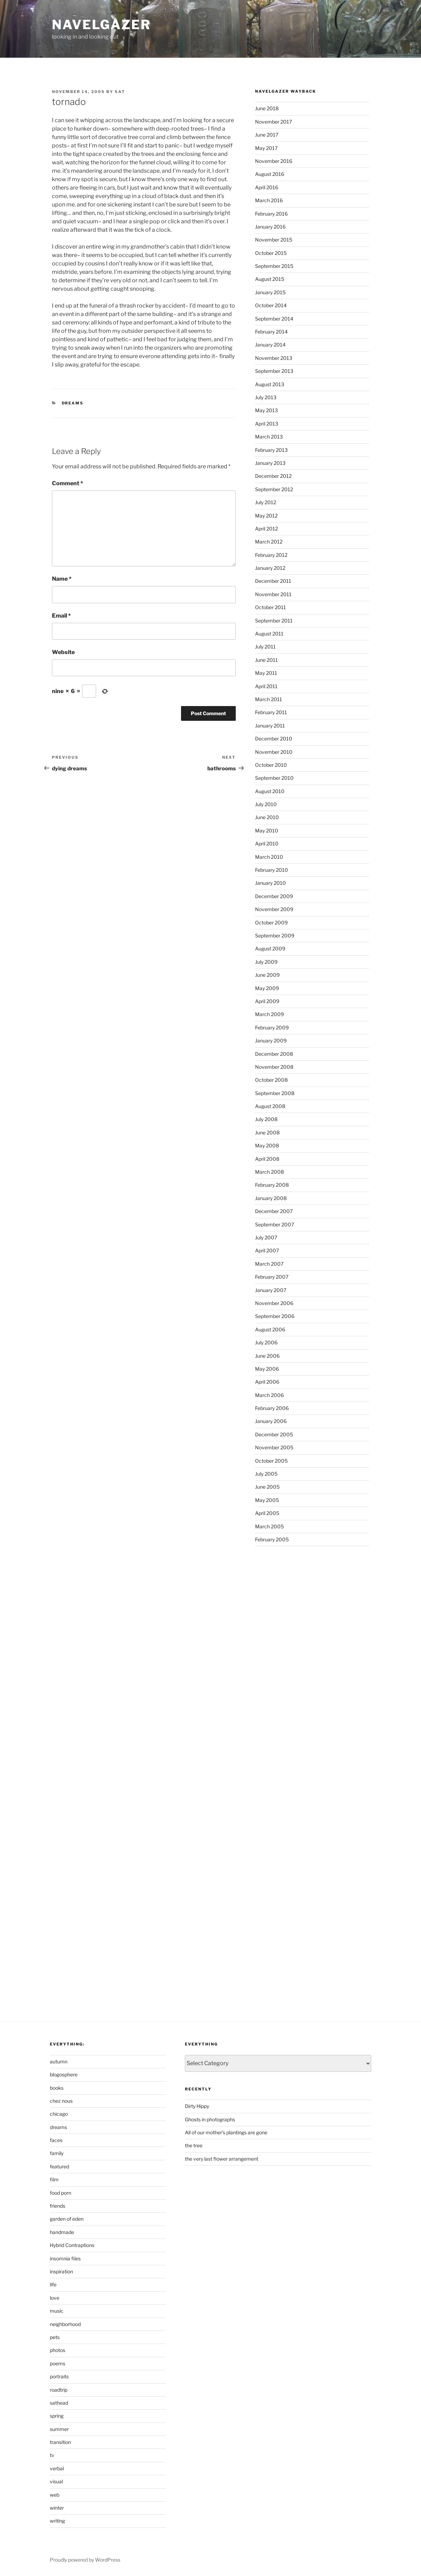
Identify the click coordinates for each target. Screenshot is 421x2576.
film (54, 2179)
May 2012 (266, 516)
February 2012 (271, 555)
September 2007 (274, 1224)
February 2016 (271, 214)
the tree (193, 2145)
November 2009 (274, 909)
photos (57, 2350)
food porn (60, 2193)
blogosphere (64, 2074)
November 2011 (273, 594)
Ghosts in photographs (210, 2119)
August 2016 (269, 174)
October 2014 (271, 305)
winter (57, 2508)
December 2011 (273, 581)
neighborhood (65, 2324)
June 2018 (267, 108)
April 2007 (267, 1250)
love (54, 2298)
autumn (58, 2061)
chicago (59, 2114)
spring (57, 2416)
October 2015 (271, 253)
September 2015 (274, 266)
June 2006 (267, 1356)
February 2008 (272, 1185)
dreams (73, 403)
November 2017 (273, 122)
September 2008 (274, 1093)
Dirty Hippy (197, 2106)
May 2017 (266, 148)
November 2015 (273, 240)
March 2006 (269, 1395)
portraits (59, 2376)
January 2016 (270, 227)
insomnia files (65, 2258)
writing (57, 2521)
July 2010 (266, 804)
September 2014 (274, 319)
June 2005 (267, 1487)
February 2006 (272, 1408)
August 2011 (269, 634)
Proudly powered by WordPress (85, 2560)
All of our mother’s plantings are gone (226, 2132)
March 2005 (269, 1526)
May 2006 (267, 1369)
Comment (67, 483)
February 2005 (272, 1539)
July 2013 (265, 397)
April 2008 (267, 1159)
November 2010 (274, 752)
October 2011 (270, 607)
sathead (59, 2403)
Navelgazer (101, 24)
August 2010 (270, 791)
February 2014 (271, 332)
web (54, 2495)
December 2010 (273, 739)
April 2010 (267, 843)
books (57, 2088)
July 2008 (266, 1119)
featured (59, 2166)
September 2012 (274, 489)
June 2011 (266, 660)
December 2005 (274, 1434)
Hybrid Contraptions (72, 2245)
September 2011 (274, 621)
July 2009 (266, 962)
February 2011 (271, 712)
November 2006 (274, 1303)
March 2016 (269, 200)
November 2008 (274, 1067)
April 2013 (266, 424)
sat (120, 91)
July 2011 (265, 647)
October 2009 (271, 922)
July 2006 (266, 1342)
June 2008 (267, 1132)
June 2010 (267, 817)
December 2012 (273, 476)
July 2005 (266, 1474)
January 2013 (270, 463)
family (57, 2153)
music (57, 2311)
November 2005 (274, 1447)
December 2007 (274, 1211)
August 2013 (269, 384)
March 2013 (269, 437)
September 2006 (274, 1316)
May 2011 (266, 673)
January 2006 (271, 1421)
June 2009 (267, 975)
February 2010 (271, 870)
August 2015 (269, 279)
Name (62, 578)
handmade (62, 2232)
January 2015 (270, 292)
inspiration (61, 2271)
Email (61, 615)
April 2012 (266, 529)
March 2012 (268, 542)
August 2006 (270, 1329)
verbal (57, 2468)
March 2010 (269, 857)
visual (56, 2481)
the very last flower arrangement (221, 2159)
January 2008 (271, 1198)
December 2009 (274, 896)
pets (55, 2337)
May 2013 (266, 410)
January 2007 (270, 1290)
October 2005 (271, 1461)
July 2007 (266, 1237)
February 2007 (271, 1277)
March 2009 (269, 1014)
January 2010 (270, 883)
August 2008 (270, 1106)
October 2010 (271, 765)
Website (63, 652)
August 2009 (270, 948)
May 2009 (267, 988)
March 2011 (268, 699)
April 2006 (267, 1382)
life (53, 2284)
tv (52, 2455)
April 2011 (266, 686)
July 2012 (265, 502)
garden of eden (66, 2219)
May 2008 (267, 1145)
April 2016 (266, 187)
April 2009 (267, 1001)
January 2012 (270, 568)
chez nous (61, 2101)
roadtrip (58, 2390)
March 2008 (269, 1172)
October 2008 (271, 1080)
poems (57, 2363)
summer (59, 2429)
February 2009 (272, 1027)
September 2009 (274, 935)
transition (60, 2442)
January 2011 (270, 726)
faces (56, 2140)
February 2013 (271, 450)
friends (57, 2206)
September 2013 (274, 371)
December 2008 (274, 1054)
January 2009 (271, 1040)
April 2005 (267, 1513)
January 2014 (270, 345)
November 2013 (273, 358)
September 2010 (274, 778)
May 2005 (267, 1500)
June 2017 (266, 135)
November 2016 (273, 161)
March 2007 (269, 1264)
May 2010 (266, 831)
